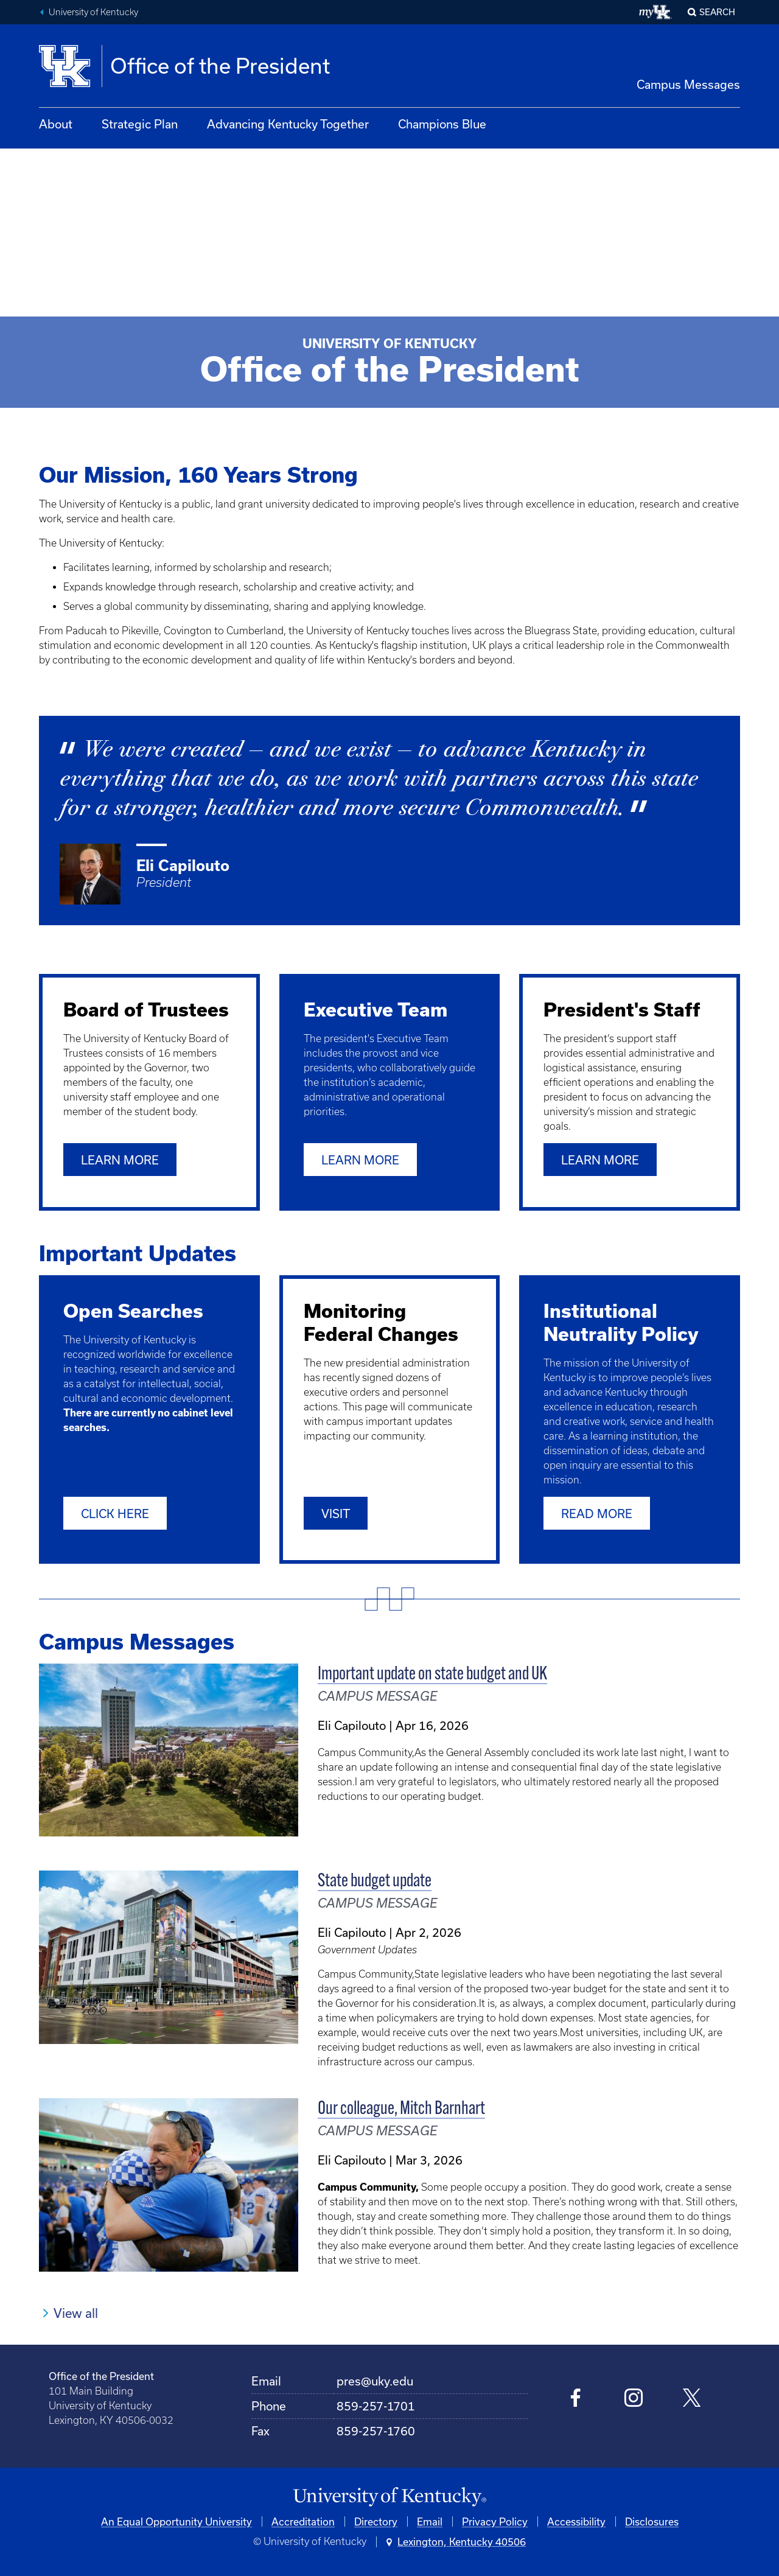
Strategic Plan (140, 124)
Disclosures (652, 2521)
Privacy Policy (495, 2521)
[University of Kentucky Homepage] (389, 2497)
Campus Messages (688, 84)
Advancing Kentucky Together (288, 124)
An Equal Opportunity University (176, 2521)
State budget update (374, 1881)
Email (429, 2521)
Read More (596, 1513)
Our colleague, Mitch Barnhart (401, 2109)
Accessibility (576, 2521)
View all (76, 2312)
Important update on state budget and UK (432, 1674)
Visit (335, 1513)
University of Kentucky (93, 12)
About (55, 124)
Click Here (115, 1513)
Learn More (120, 1160)
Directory (375, 2521)
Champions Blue (442, 124)
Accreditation (303, 2521)
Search (717, 12)
